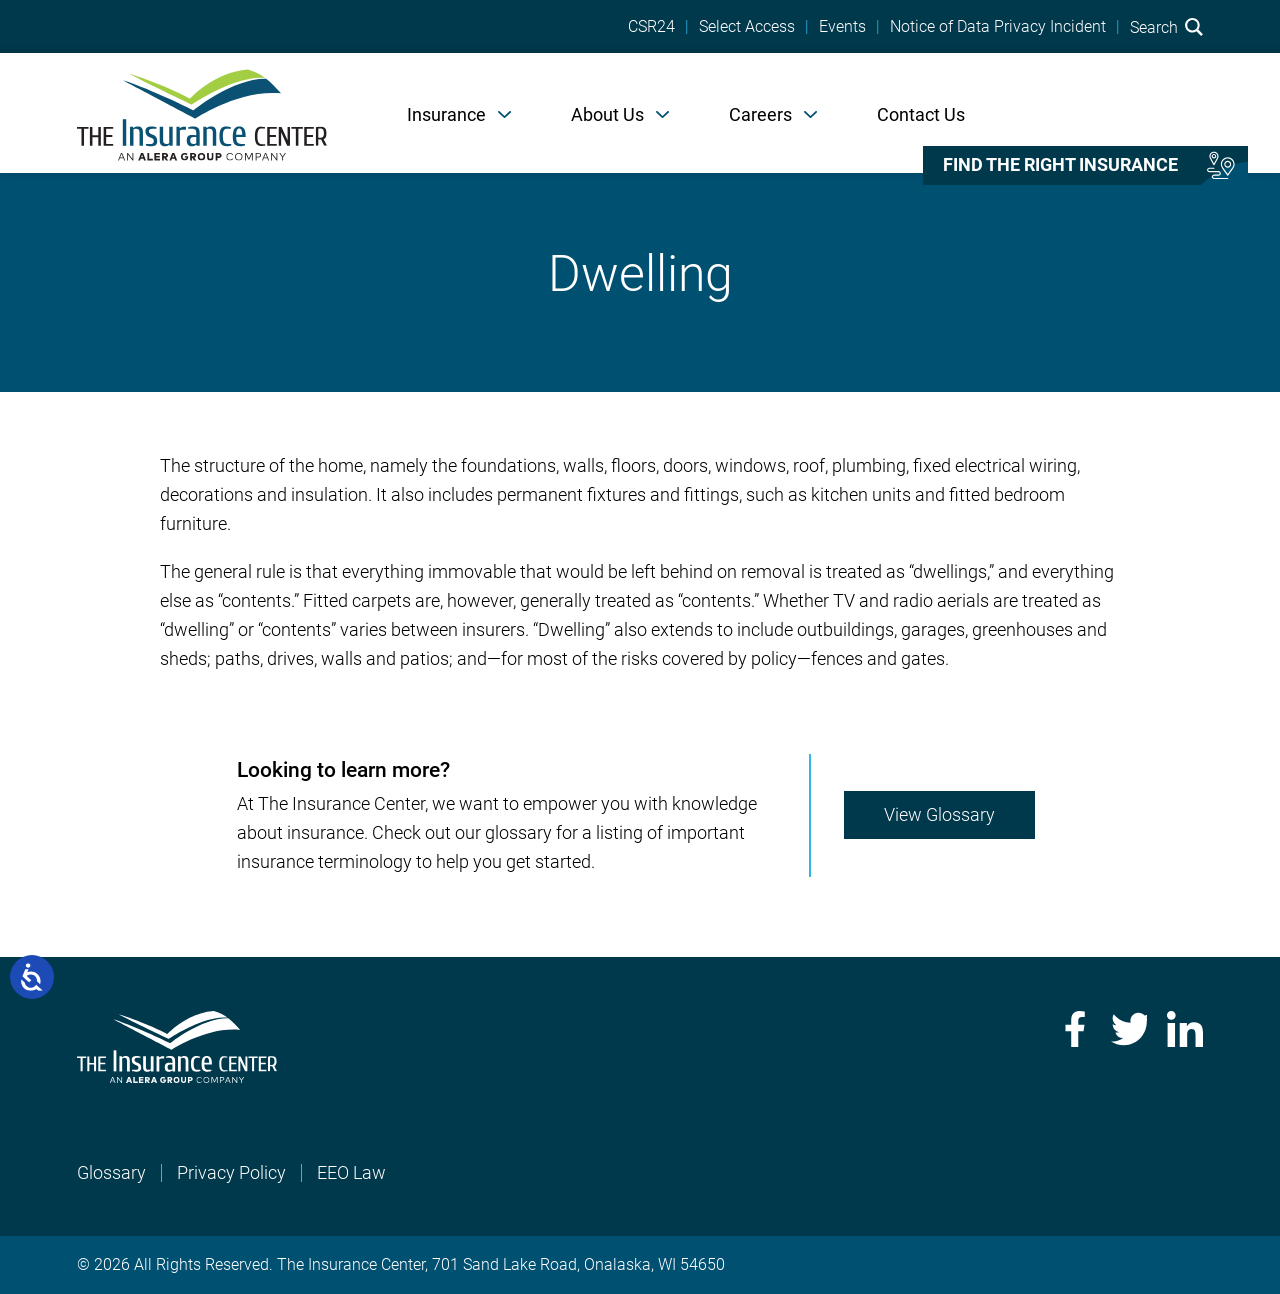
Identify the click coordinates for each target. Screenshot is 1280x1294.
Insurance (446, 114)
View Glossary (939, 814)
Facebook (1073, 1029)
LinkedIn (1185, 1029)
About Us (607, 114)
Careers (760, 114)
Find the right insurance (1060, 165)
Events (842, 27)
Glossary (111, 1172)
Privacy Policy (231, 1172)
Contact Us (921, 114)
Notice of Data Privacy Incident (998, 27)
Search (1166, 27)
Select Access (747, 27)
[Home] (202, 113)
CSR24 (651, 27)
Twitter (1129, 1029)
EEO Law (351, 1172)
